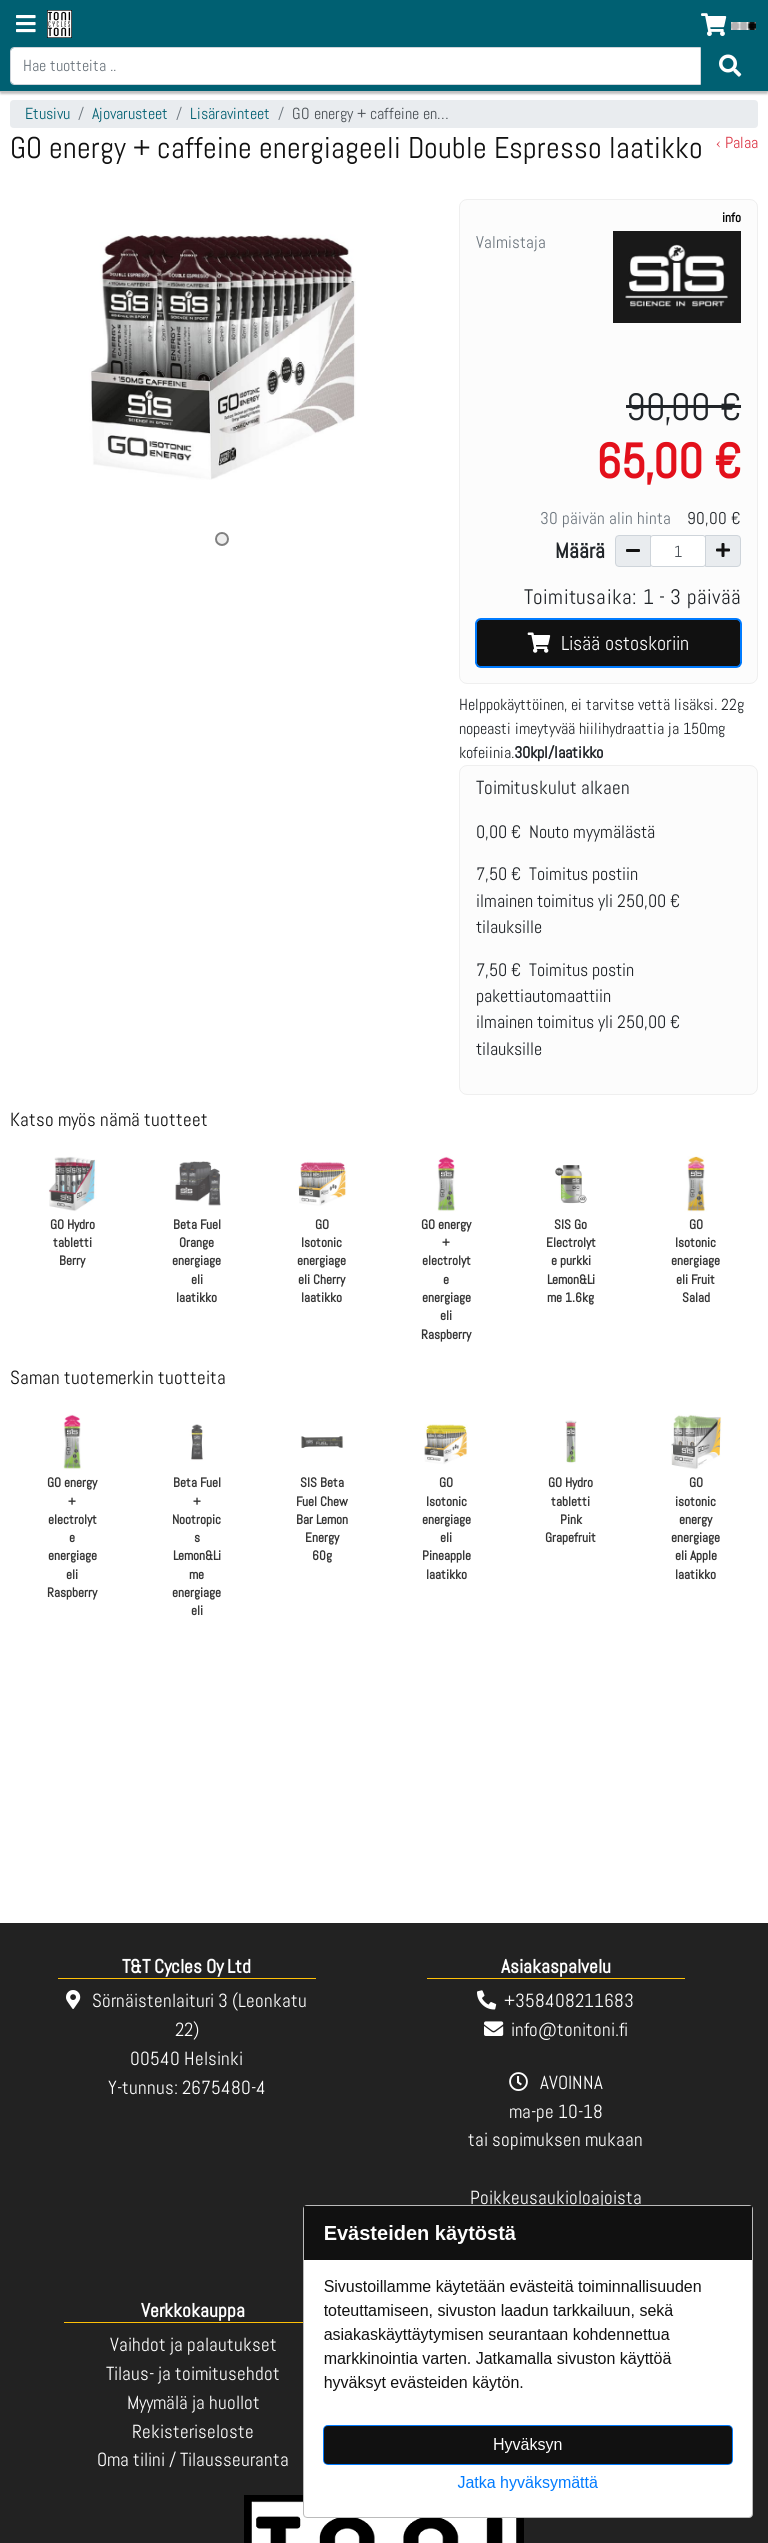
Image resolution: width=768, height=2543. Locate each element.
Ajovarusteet (130, 113)
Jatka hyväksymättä (527, 2482)
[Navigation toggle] (26, 26)
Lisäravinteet (230, 113)
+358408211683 (569, 2000)
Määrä (580, 551)
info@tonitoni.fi (569, 2029)
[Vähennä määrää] (633, 551)
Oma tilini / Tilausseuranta (193, 2459)
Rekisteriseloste (193, 2431)
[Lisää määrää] (723, 551)
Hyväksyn (527, 2444)
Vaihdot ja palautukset (193, 2344)
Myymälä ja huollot (193, 2402)
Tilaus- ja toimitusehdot (193, 2373)
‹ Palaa (737, 142)
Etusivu (47, 113)
